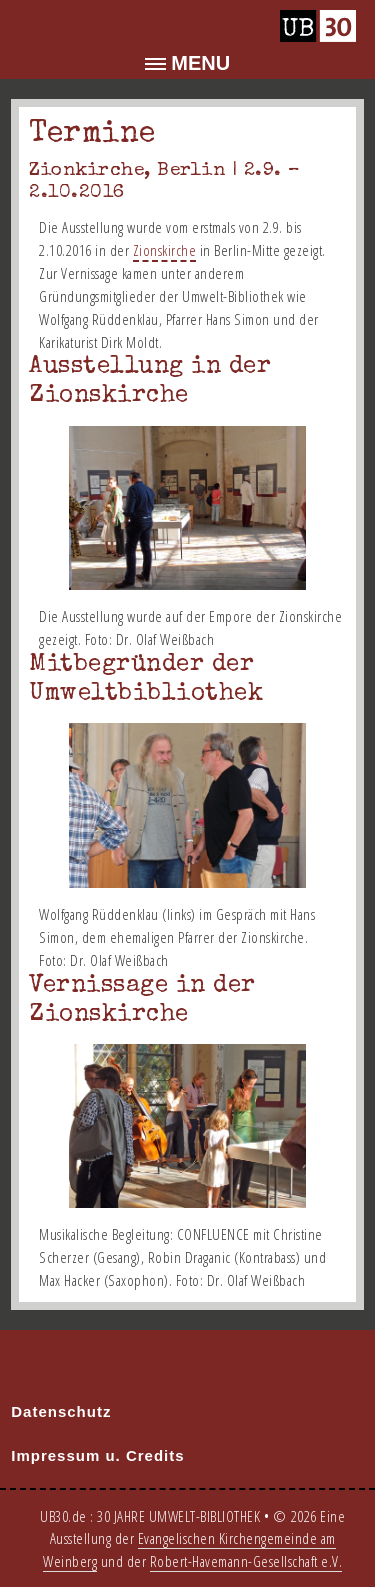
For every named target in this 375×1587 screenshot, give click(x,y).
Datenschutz (61, 1411)
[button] (187, 63)
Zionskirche (165, 250)
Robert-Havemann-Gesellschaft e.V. (246, 1561)
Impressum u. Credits (97, 1455)
